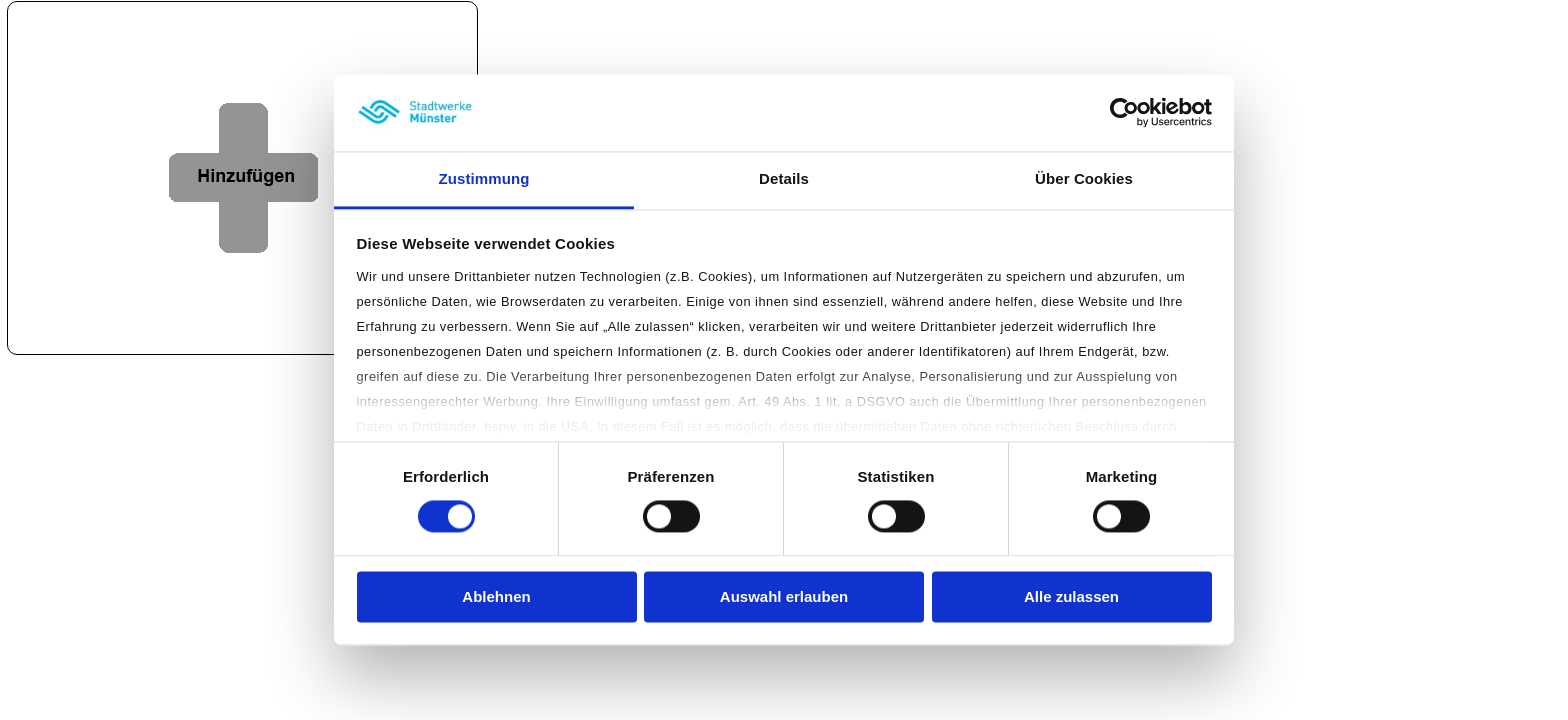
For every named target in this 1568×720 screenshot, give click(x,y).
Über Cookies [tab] (1084, 178)
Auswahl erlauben (784, 596)
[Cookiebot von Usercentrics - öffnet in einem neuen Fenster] (1124, 113)
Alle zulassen (1071, 596)
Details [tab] (784, 178)
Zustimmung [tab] (484, 178)
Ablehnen (496, 596)
